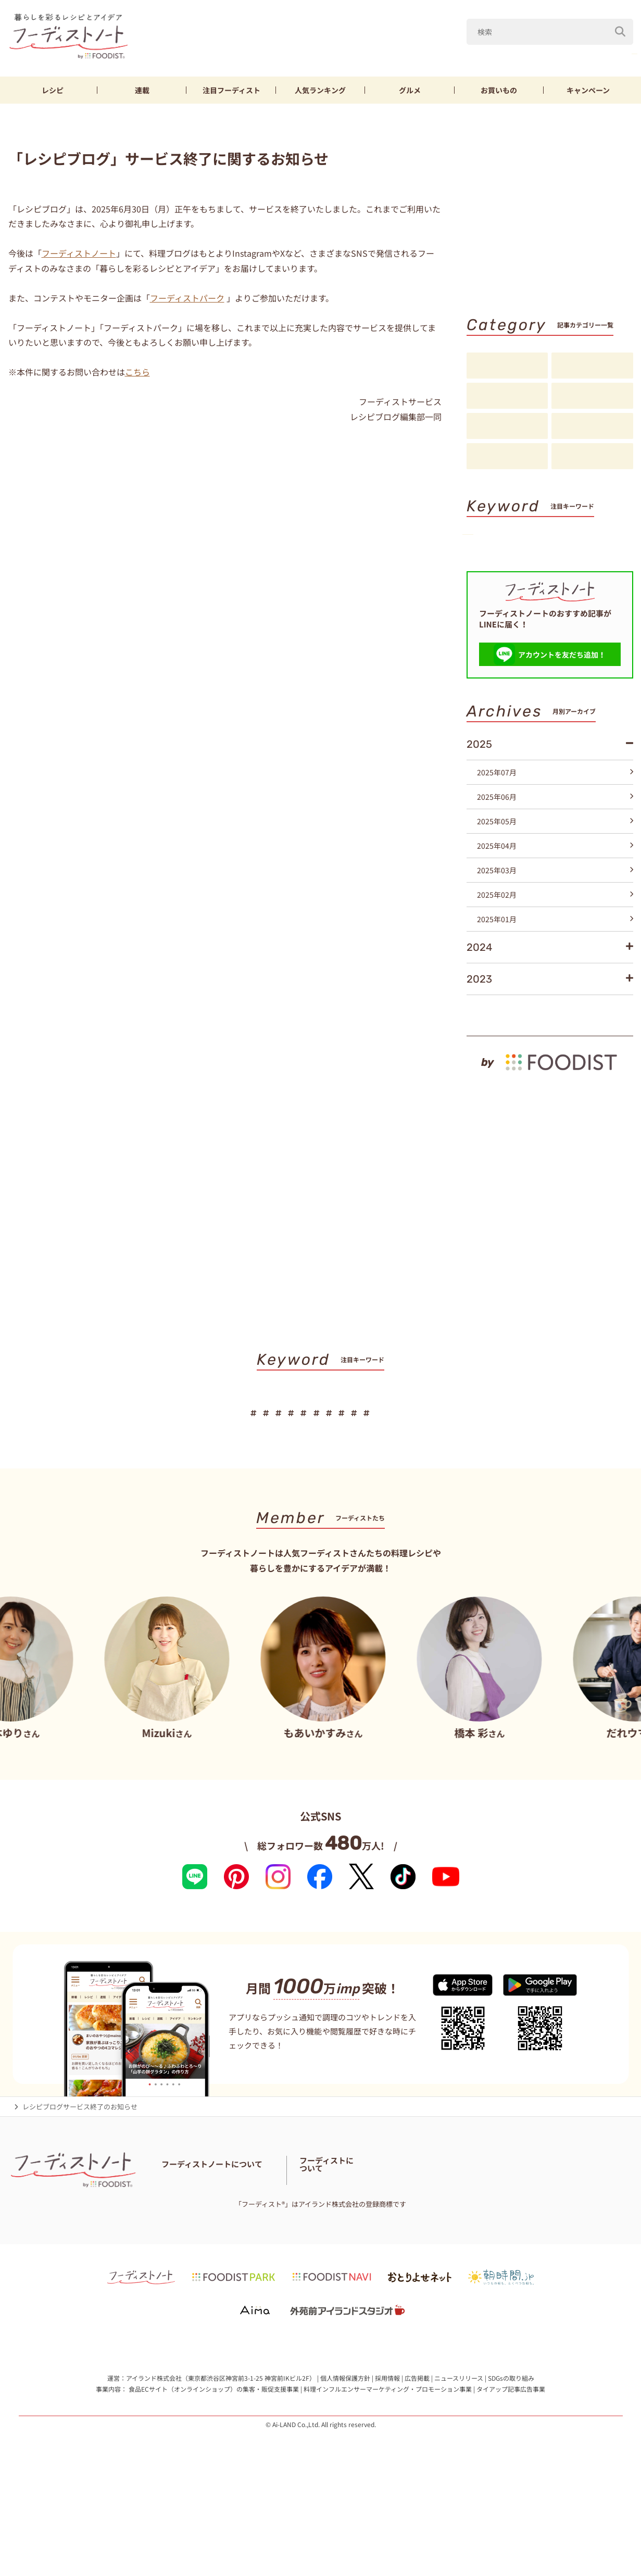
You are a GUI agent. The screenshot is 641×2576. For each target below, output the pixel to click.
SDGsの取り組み (511, 2462)
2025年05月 (555, 888)
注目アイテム (592, 456)
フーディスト (231, 90)
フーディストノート (79, 253)
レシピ (53, 90)
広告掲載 (417, 2462)
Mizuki (473, 51)
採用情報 (387, 2462)
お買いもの (499, 90)
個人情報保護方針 (345, 2462)
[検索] (620, 25)
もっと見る (610, 1077)
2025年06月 (555, 864)
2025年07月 (555, 839)
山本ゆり (422, 51)
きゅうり (561, 51)
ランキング (320, 90)
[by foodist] (550, 1124)
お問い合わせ (181, 2266)
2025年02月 (555, 962)
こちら (137, 372)
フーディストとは (503, 2259)
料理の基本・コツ (592, 366)
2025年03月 (555, 937)
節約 (590, 555)
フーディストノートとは (198, 2253)
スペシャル (592, 426)
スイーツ (492, 590)
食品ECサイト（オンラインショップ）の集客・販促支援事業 (214, 2473)
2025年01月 (555, 986)
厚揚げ (489, 572)
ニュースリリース (458, 2462)
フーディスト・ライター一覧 (396, 2253)
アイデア (507, 426)
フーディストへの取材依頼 (578, 2259)
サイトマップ (293, 2266)
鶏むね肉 (614, 51)
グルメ (410, 90)
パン (584, 572)
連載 (142, 90)
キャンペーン (588, 90)
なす (516, 51)
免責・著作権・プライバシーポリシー (379, 2266)
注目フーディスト (592, 396)
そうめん (537, 572)
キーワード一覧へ (599, 609)
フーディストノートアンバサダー (294, 2253)
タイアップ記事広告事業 (510, 2473)
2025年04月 (555, 913)
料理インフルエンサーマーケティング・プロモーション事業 (388, 2473)
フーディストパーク (187, 298)
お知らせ (507, 456)
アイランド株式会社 (154, 2462)
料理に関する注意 (237, 2266)
